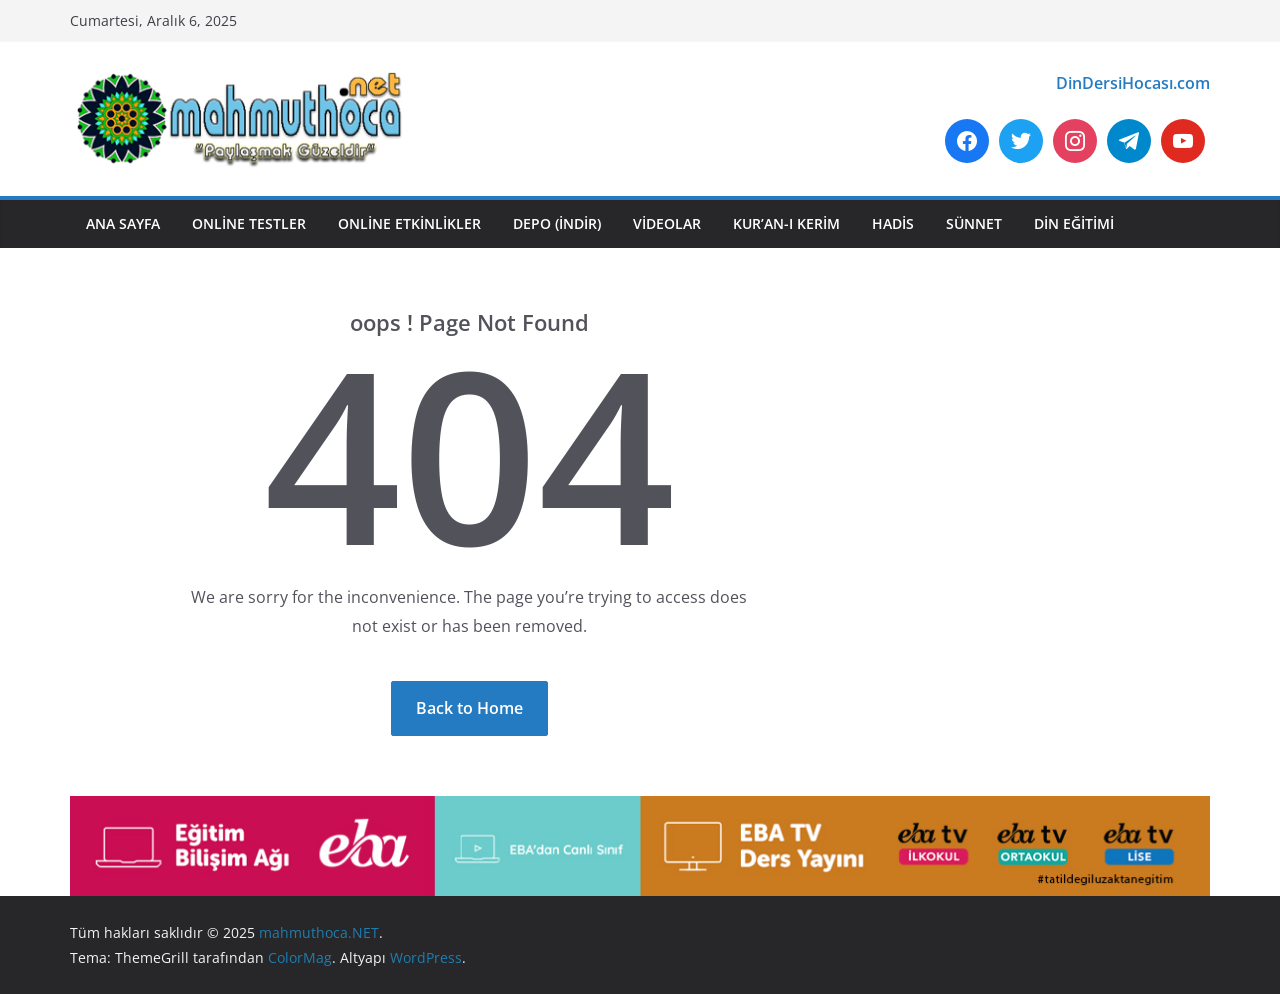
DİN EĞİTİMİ (1074, 223)
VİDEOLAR (667, 223)
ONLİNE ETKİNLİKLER (409, 223)
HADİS (893, 223)
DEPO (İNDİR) (557, 223)
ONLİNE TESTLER (249, 223)
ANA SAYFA (123, 223)
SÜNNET (974, 223)
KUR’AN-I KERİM (786, 223)
